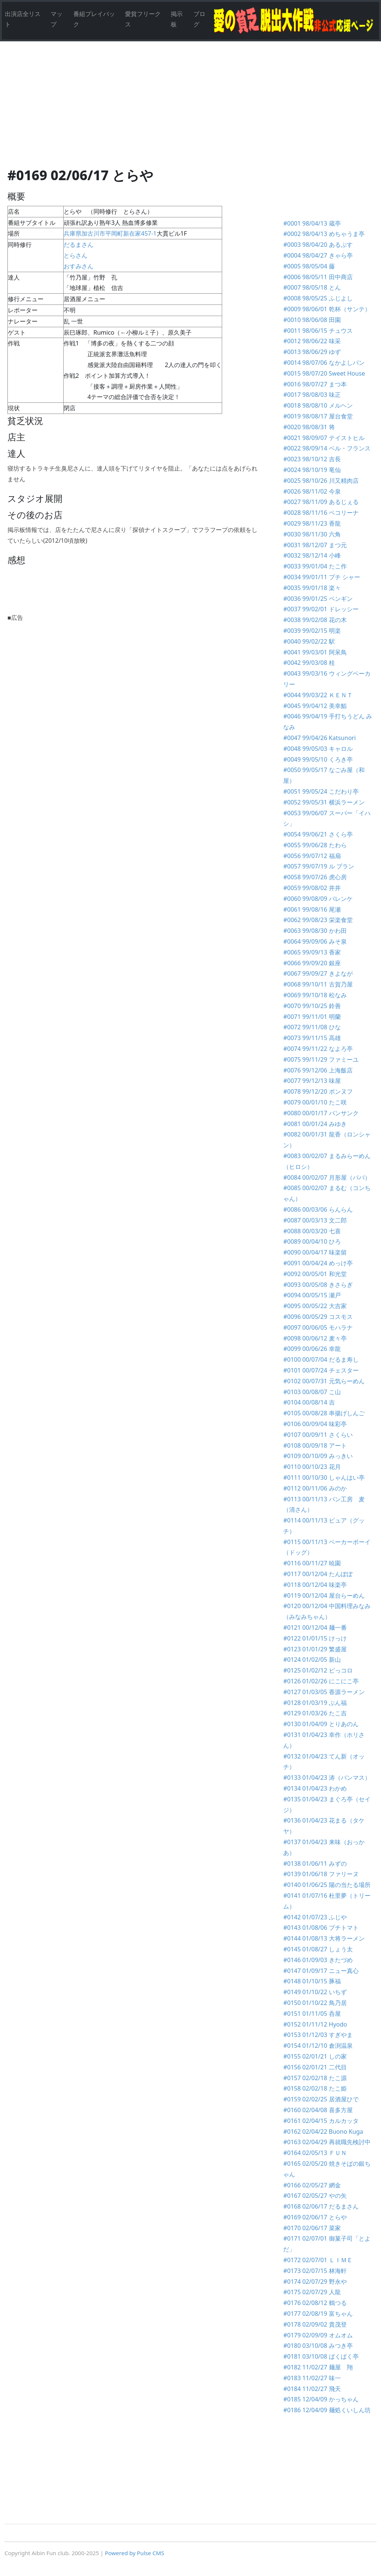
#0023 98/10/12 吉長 (311, 459)
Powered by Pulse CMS (134, 2553)
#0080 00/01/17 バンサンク (320, 1113)
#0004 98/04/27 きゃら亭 (317, 255)
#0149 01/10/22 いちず (314, 1992)
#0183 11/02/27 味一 (311, 2378)
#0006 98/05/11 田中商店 (317, 277)
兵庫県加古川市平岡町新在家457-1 (110, 233)
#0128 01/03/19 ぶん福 (314, 1703)
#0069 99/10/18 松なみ (314, 995)
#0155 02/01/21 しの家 (314, 2056)
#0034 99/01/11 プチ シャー (321, 577)
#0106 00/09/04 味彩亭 (314, 1424)
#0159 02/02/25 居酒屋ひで (320, 2099)
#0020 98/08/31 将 (308, 427)
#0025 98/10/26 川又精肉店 (320, 480)
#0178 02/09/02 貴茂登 (314, 2324)
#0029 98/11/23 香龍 (311, 523)
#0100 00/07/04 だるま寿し (320, 1359)
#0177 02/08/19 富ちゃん (317, 2313)
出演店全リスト (23, 19)
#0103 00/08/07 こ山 (311, 1392)
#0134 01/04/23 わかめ (314, 1788)
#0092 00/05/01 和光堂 (314, 1274)
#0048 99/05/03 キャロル (317, 749)
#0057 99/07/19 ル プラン (318, 866)
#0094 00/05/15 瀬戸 (311, 1295)
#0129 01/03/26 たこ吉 (317, 1713)
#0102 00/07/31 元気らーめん (323, 1381)
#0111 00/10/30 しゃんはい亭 (323, 1477)
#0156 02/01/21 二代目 (314, 2067)
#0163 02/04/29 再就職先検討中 (326, 2142)
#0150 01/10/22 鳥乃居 (314, 2003)
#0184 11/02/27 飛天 (311, 2389)
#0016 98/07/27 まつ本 (314, 384)
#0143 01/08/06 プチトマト (320, 1927)
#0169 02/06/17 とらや (314, 2217)
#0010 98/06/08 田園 (311, 320)
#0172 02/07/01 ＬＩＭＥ (317, 2260)
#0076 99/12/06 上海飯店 (317, 1070)
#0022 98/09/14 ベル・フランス (326, 448)
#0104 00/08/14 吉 (308, 1402)
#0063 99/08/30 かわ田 (314, 931)
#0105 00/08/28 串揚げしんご (323, 1413)
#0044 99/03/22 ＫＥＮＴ (317, 695)
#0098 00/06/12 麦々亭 (314, 1338)
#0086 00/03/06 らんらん (317, 1209)
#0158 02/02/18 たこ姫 (314, 2088)
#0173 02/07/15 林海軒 (314, 2271)
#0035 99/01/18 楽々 (311, 588)
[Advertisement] (190, 112)
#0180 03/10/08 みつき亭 (317, 2345)
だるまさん (78, 244)
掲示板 (177, 19)
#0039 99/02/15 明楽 (311, 631)
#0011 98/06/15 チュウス (317, 330)
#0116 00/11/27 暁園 (311, 1563)
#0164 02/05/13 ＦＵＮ (314, 2153)
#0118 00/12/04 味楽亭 (314, 1585)
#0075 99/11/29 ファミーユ (320, 1059)
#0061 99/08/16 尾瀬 (311, 909)
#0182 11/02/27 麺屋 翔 (317, 2367)
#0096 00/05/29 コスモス (317, 1317)
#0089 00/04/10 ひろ (311, 1241)
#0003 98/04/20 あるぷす (317, 244)
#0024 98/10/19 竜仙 (311, 470)
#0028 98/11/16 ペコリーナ (320, 512)
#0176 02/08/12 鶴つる (314, 2303)
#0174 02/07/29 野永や (314, 2281)
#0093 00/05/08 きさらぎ (317, 1285)
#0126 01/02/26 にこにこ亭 (320, 1681)
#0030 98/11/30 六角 (311, 534)
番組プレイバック (94, 19)
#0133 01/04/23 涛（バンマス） (326, 1777)
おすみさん (81, 266)
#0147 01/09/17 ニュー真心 (320, 1971)
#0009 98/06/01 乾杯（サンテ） (326, 309)
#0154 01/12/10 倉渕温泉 (317, 2045)
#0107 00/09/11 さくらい (317, 1435)
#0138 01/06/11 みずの (314, 1863)
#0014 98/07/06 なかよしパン (323, 362)
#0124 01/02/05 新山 (311, 1659)
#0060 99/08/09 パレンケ (317, 899)
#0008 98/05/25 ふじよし (317, 298)
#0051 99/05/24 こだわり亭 (320, 791)
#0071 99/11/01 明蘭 (311, 1017)
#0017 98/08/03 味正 (311, 394)
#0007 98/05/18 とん (311, 287)
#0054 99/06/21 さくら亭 (317, 834)
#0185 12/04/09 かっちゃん (320, 2399)
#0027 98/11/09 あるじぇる (320, 502)
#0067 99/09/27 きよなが (317, 973)
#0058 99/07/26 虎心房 (314, 877)
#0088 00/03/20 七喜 (311, 1231)
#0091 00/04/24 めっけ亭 (317, 1263)
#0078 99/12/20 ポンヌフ (317, 1091)
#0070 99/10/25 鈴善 (311, 1006)
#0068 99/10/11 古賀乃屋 (317, 984)
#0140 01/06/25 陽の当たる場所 (326, 1885)
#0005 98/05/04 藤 (308, 266)
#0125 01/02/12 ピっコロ (317, 1670)
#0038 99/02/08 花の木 (314, 620)
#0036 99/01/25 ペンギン (317, 598)
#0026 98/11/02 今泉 (311, 491)
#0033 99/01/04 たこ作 (314, 566)
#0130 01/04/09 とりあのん (320, 1724)
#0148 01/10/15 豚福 (311, 1981)
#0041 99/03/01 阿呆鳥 (314, 652)
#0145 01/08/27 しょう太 (317, 1949)
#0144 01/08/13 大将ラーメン (323, 1938)
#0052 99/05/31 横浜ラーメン (323, 802)
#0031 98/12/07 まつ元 (314, 545)
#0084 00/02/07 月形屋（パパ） (326, 1177)
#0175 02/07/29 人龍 (311, 2292)
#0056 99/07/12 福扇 (311, 856)
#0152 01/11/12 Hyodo (315, 2024)
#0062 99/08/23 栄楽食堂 (317, 920)
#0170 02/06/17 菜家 (311, 2228)
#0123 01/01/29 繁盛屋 (314, 1649)
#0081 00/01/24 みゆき (314, 1124)
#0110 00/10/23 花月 (311, 1467)
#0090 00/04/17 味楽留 (314, 1252)
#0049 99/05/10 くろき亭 (317, 759)
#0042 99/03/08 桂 (308, 663)
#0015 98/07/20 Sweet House (324, 373)
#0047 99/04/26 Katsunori (319, 738)
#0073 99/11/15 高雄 (311, 1038)
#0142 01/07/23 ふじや (314, 1917)
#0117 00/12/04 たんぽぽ (317, 1574)
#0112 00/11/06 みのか (314, 1488)
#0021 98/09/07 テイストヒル (323, 438)
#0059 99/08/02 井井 (311, 888)
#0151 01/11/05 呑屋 (311, 2013)
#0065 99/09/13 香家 (311, 952)
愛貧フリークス (143, 19)
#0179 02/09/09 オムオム (317, 2335)
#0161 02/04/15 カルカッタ (320, 2121)
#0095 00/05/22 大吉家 (314, 1306)
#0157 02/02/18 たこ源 (314, 2078)
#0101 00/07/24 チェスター (320, 1370)
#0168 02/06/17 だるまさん (320, 2206)
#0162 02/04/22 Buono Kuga (323, 2131)
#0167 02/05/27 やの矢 (314, 2195)
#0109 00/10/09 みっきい (317, 1456)
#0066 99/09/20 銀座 (311, 963)
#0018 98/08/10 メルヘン (317, 405)
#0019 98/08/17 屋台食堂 (317, 416)
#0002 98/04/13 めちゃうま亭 (323, 234)
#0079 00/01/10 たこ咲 (314, 1102)
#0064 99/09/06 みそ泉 (314, 941)
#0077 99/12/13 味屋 (311, 1081)
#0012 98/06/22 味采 (311, 341)
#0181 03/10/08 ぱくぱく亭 (320, 2356)
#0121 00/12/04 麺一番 (314, 1627)
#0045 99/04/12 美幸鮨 (314, 706)
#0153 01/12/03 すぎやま (317, 2035)
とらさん (75, 255)
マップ (57, 19)
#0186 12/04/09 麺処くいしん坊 (326, 2410)
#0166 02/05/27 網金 (311, 2185)
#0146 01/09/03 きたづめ (317, 1960)
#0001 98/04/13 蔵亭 (311, 223)
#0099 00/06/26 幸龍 (311, 1349)
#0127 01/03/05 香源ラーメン (326, 1692)
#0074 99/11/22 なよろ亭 (317, 1049)
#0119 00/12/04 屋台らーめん (323, 1595)
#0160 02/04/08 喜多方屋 (320, 2110)
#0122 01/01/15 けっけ (314, 1638)
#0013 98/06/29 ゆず (311, 352)
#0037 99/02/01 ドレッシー (320, 609)
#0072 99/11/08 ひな (311, 1027)
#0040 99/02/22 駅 (308, 641)
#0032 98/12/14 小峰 (311, 555)
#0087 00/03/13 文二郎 (314, 1220)
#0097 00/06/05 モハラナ (317, 1327)
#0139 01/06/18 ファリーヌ (320, 1874)
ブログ (199, 19)
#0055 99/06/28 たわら (314, 845)
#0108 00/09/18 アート (314, 1445)
